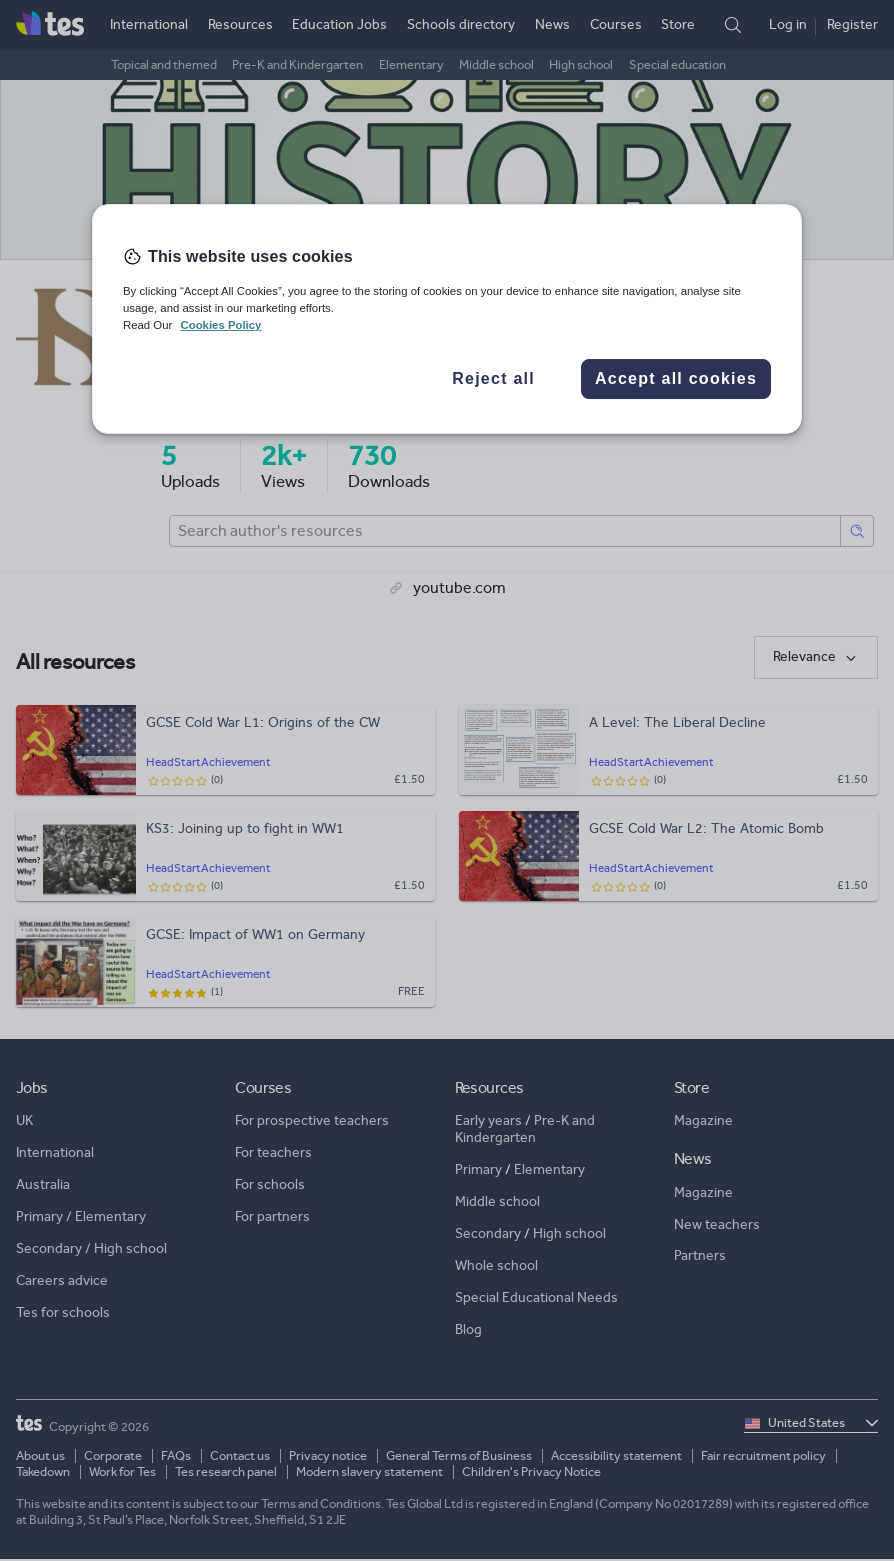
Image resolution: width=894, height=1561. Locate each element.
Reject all (493, 378)
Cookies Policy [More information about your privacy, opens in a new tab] (220, 325)
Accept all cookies (676, 378)
